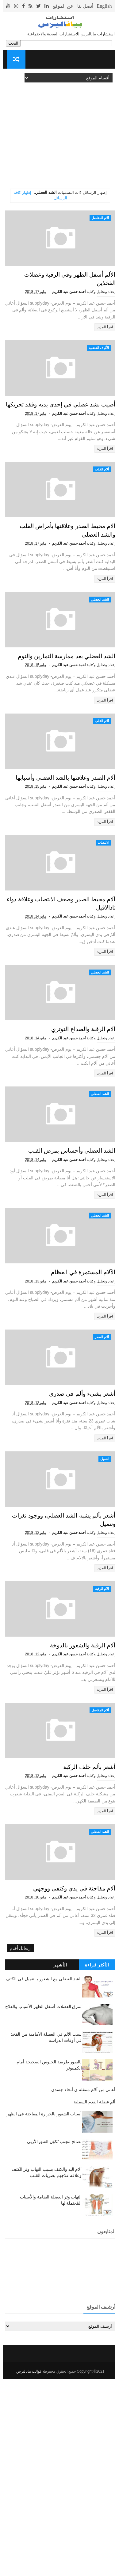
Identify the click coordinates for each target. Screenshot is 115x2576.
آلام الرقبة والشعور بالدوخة (74, 1818)
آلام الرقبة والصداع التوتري (75, 1140)
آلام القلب (99, 502)
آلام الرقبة (99, 1749)
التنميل (102, 1607)
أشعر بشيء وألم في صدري (74, 1542)
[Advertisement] (57, 131)
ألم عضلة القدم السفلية (92, 2299)
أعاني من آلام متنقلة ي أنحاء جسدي (80, 2287)
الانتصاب (100, 929)
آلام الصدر (99, 1473)
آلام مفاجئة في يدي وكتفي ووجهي (65, 2086)
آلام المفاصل (97, 218)
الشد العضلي (97, 644)
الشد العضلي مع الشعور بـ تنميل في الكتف (41, 2176)
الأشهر (57, 2162)
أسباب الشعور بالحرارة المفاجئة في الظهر (41, 2311)
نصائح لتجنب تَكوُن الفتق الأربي (51, 2339)
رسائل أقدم (17, 2145)
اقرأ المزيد (102, 339)
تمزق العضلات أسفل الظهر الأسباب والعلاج (40, 2204)
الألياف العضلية (96, 360)
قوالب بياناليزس (26, 2568)
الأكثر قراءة (94, 2162)
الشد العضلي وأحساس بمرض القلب (61, 1274)
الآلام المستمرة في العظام (75, 1408)
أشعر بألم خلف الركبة (82, 1952)
